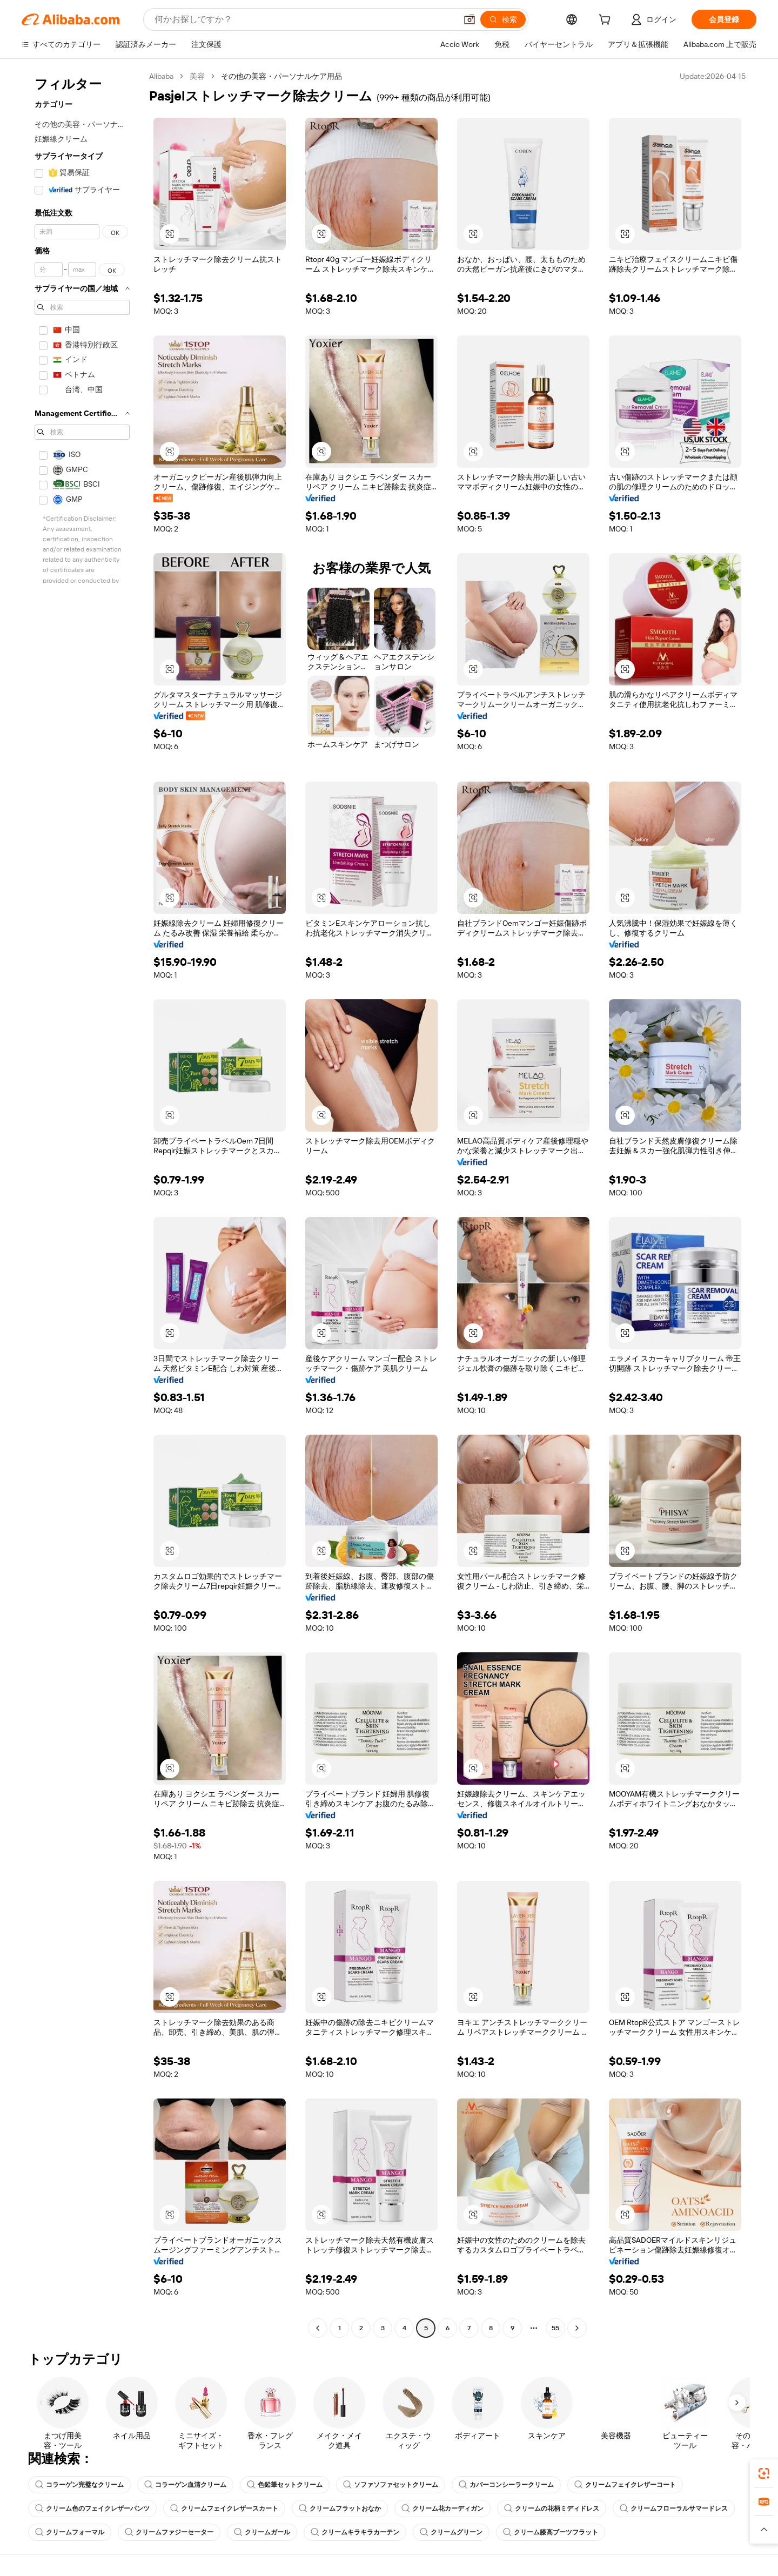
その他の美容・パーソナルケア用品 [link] (281, 76)
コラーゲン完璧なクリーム (79, 2484)
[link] (764, 2473)
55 (555, 2328)
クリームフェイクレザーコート (625, 2484)
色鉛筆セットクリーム (285, 2484)
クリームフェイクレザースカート (224, 2508)
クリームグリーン (451, 2532)
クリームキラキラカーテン (355, 2532)
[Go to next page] (577, 2328)
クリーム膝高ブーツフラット (550, 2532)
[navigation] (82, 1203)
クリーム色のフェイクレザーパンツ (92, 2508)
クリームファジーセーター (169, 2532)
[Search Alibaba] (304, 19)
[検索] (503, 19)
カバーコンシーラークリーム (506, 2484)
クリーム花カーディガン (442, 2508)
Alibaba (161, 76)
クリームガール (262, 2532)
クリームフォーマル (69, 2532)
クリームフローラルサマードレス (674, 2508)
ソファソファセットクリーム (390, 2484)
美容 (197, 76)
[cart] (607, 21)
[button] (469, 19)
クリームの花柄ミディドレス (551, 2508)
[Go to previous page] (317, 2328)
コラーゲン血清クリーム (185, 2484)
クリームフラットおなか (340, 2508)
